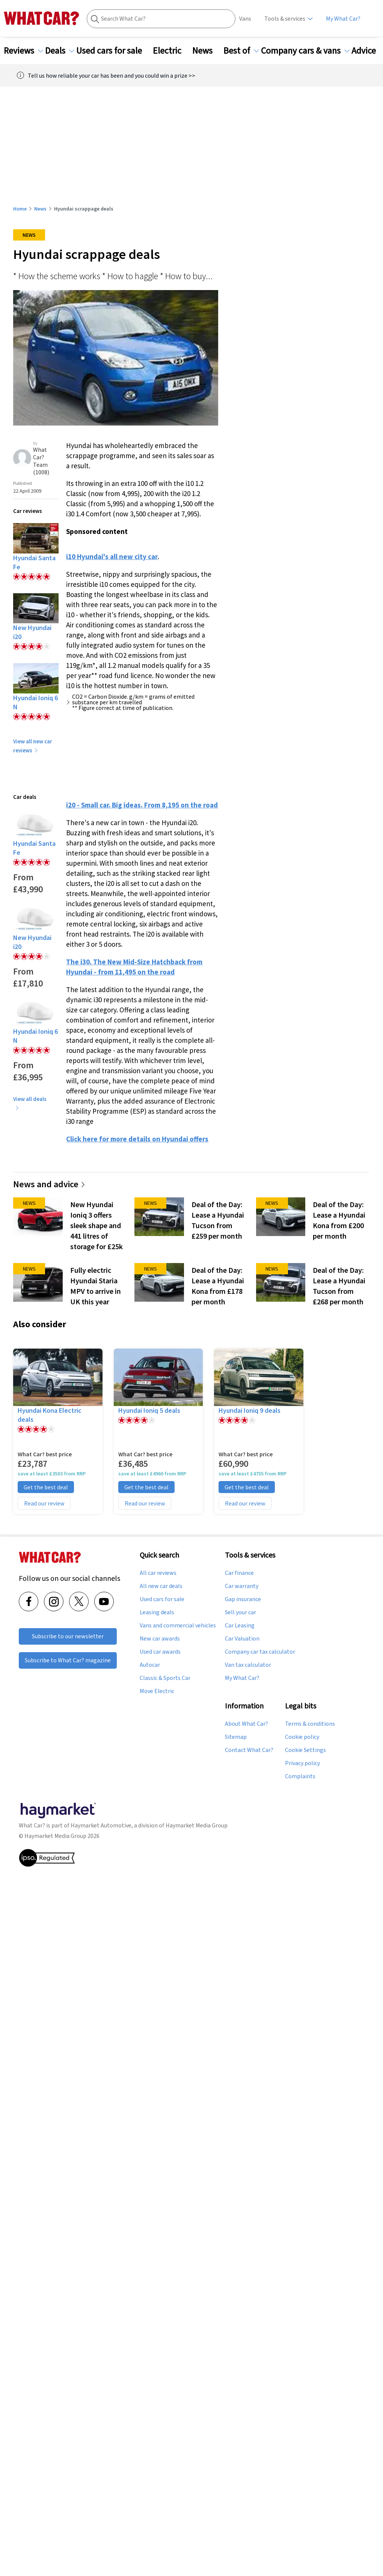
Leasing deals (157, 1612)
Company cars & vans (305, 51)
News (207, 51)
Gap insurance (243, 1599)
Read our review (44, 1503)
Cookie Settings (305, 1750)
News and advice (49, 1184)
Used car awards (160, 1652)
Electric (171, 51)
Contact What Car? (249, 1750)
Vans (245, 19)
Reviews (23, 51)
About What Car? (246, 1724)
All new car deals (161, 1586)
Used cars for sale (113, 51)
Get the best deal (46, 1487)
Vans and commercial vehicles (178, 1625)
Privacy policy (302, 1763)
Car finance (239, 1573)
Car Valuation (242, 1638)
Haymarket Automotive (101, 1825)
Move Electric (157, 1691)
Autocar (150, 1665)
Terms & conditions (310, 1724)
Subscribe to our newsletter (68, 1636)
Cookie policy (302, 1737)
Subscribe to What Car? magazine (68, 1660)
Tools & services (284, 19)
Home (20, 208)
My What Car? (343, 19)
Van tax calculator (248, 1665)
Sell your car (240, 1612)
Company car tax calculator (260, 1652)
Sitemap (236, 1737)
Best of (241, 51)
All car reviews (158, 1573)
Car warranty (241, 1586)
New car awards (160, 1638)
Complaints (300, 1776)
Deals (59, 51)
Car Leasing (240, 1625)
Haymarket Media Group (197, 1825)
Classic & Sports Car (165, 1678)
